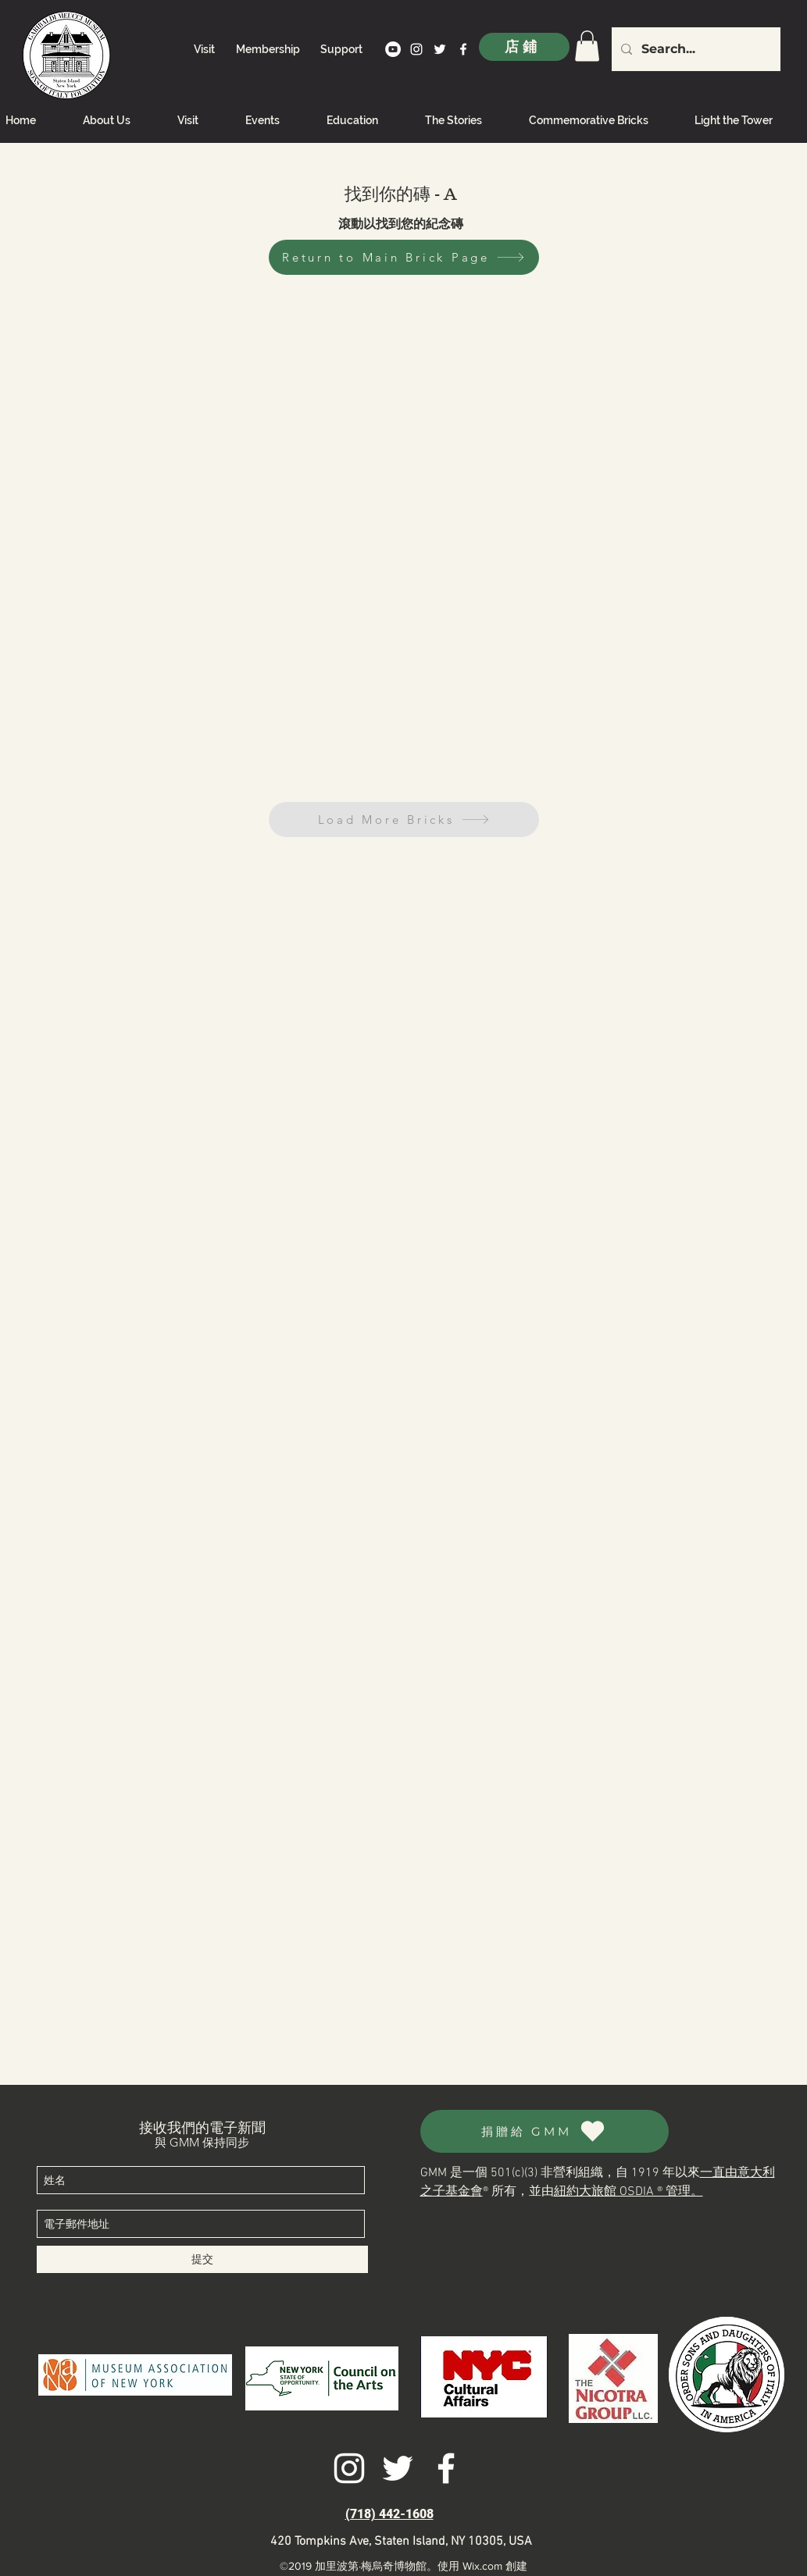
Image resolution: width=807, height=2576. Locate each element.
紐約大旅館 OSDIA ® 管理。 (628, 2192)
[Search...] (694, 49)
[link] (587, 45)
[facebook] (463, 49)
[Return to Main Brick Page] (404, 257)
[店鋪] (524, 47)
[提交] (202, 2259)
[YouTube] (393, 49)
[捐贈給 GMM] (544, 2131)
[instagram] (416, 49)
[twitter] (440, 49)
